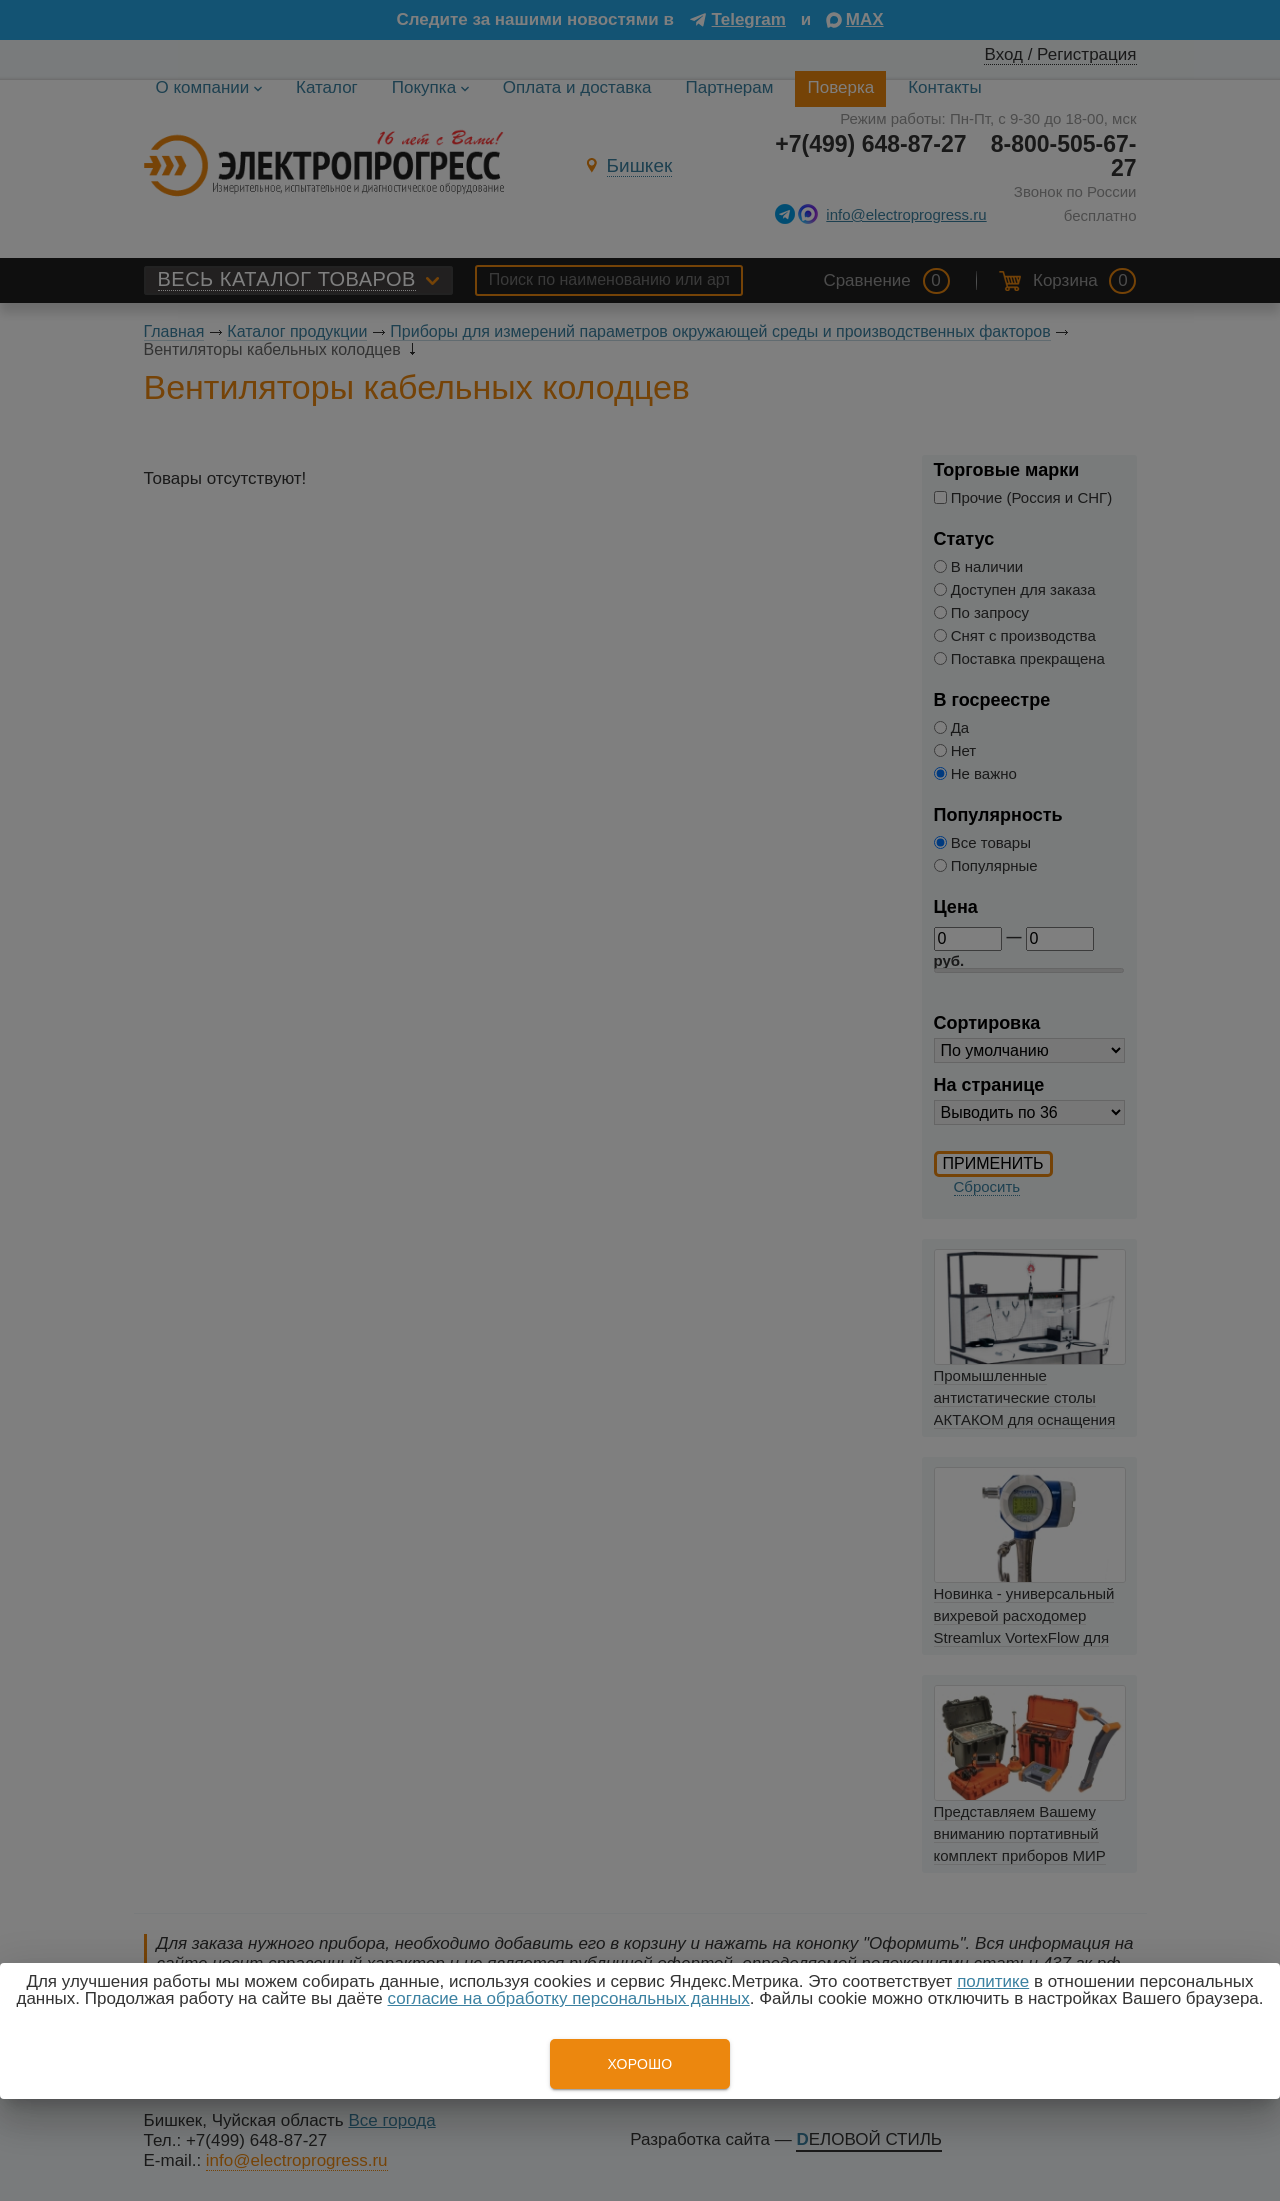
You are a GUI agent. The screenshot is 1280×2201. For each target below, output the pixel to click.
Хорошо (639, 2064)
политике (993, 1981)
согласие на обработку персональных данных (569, 1998)
